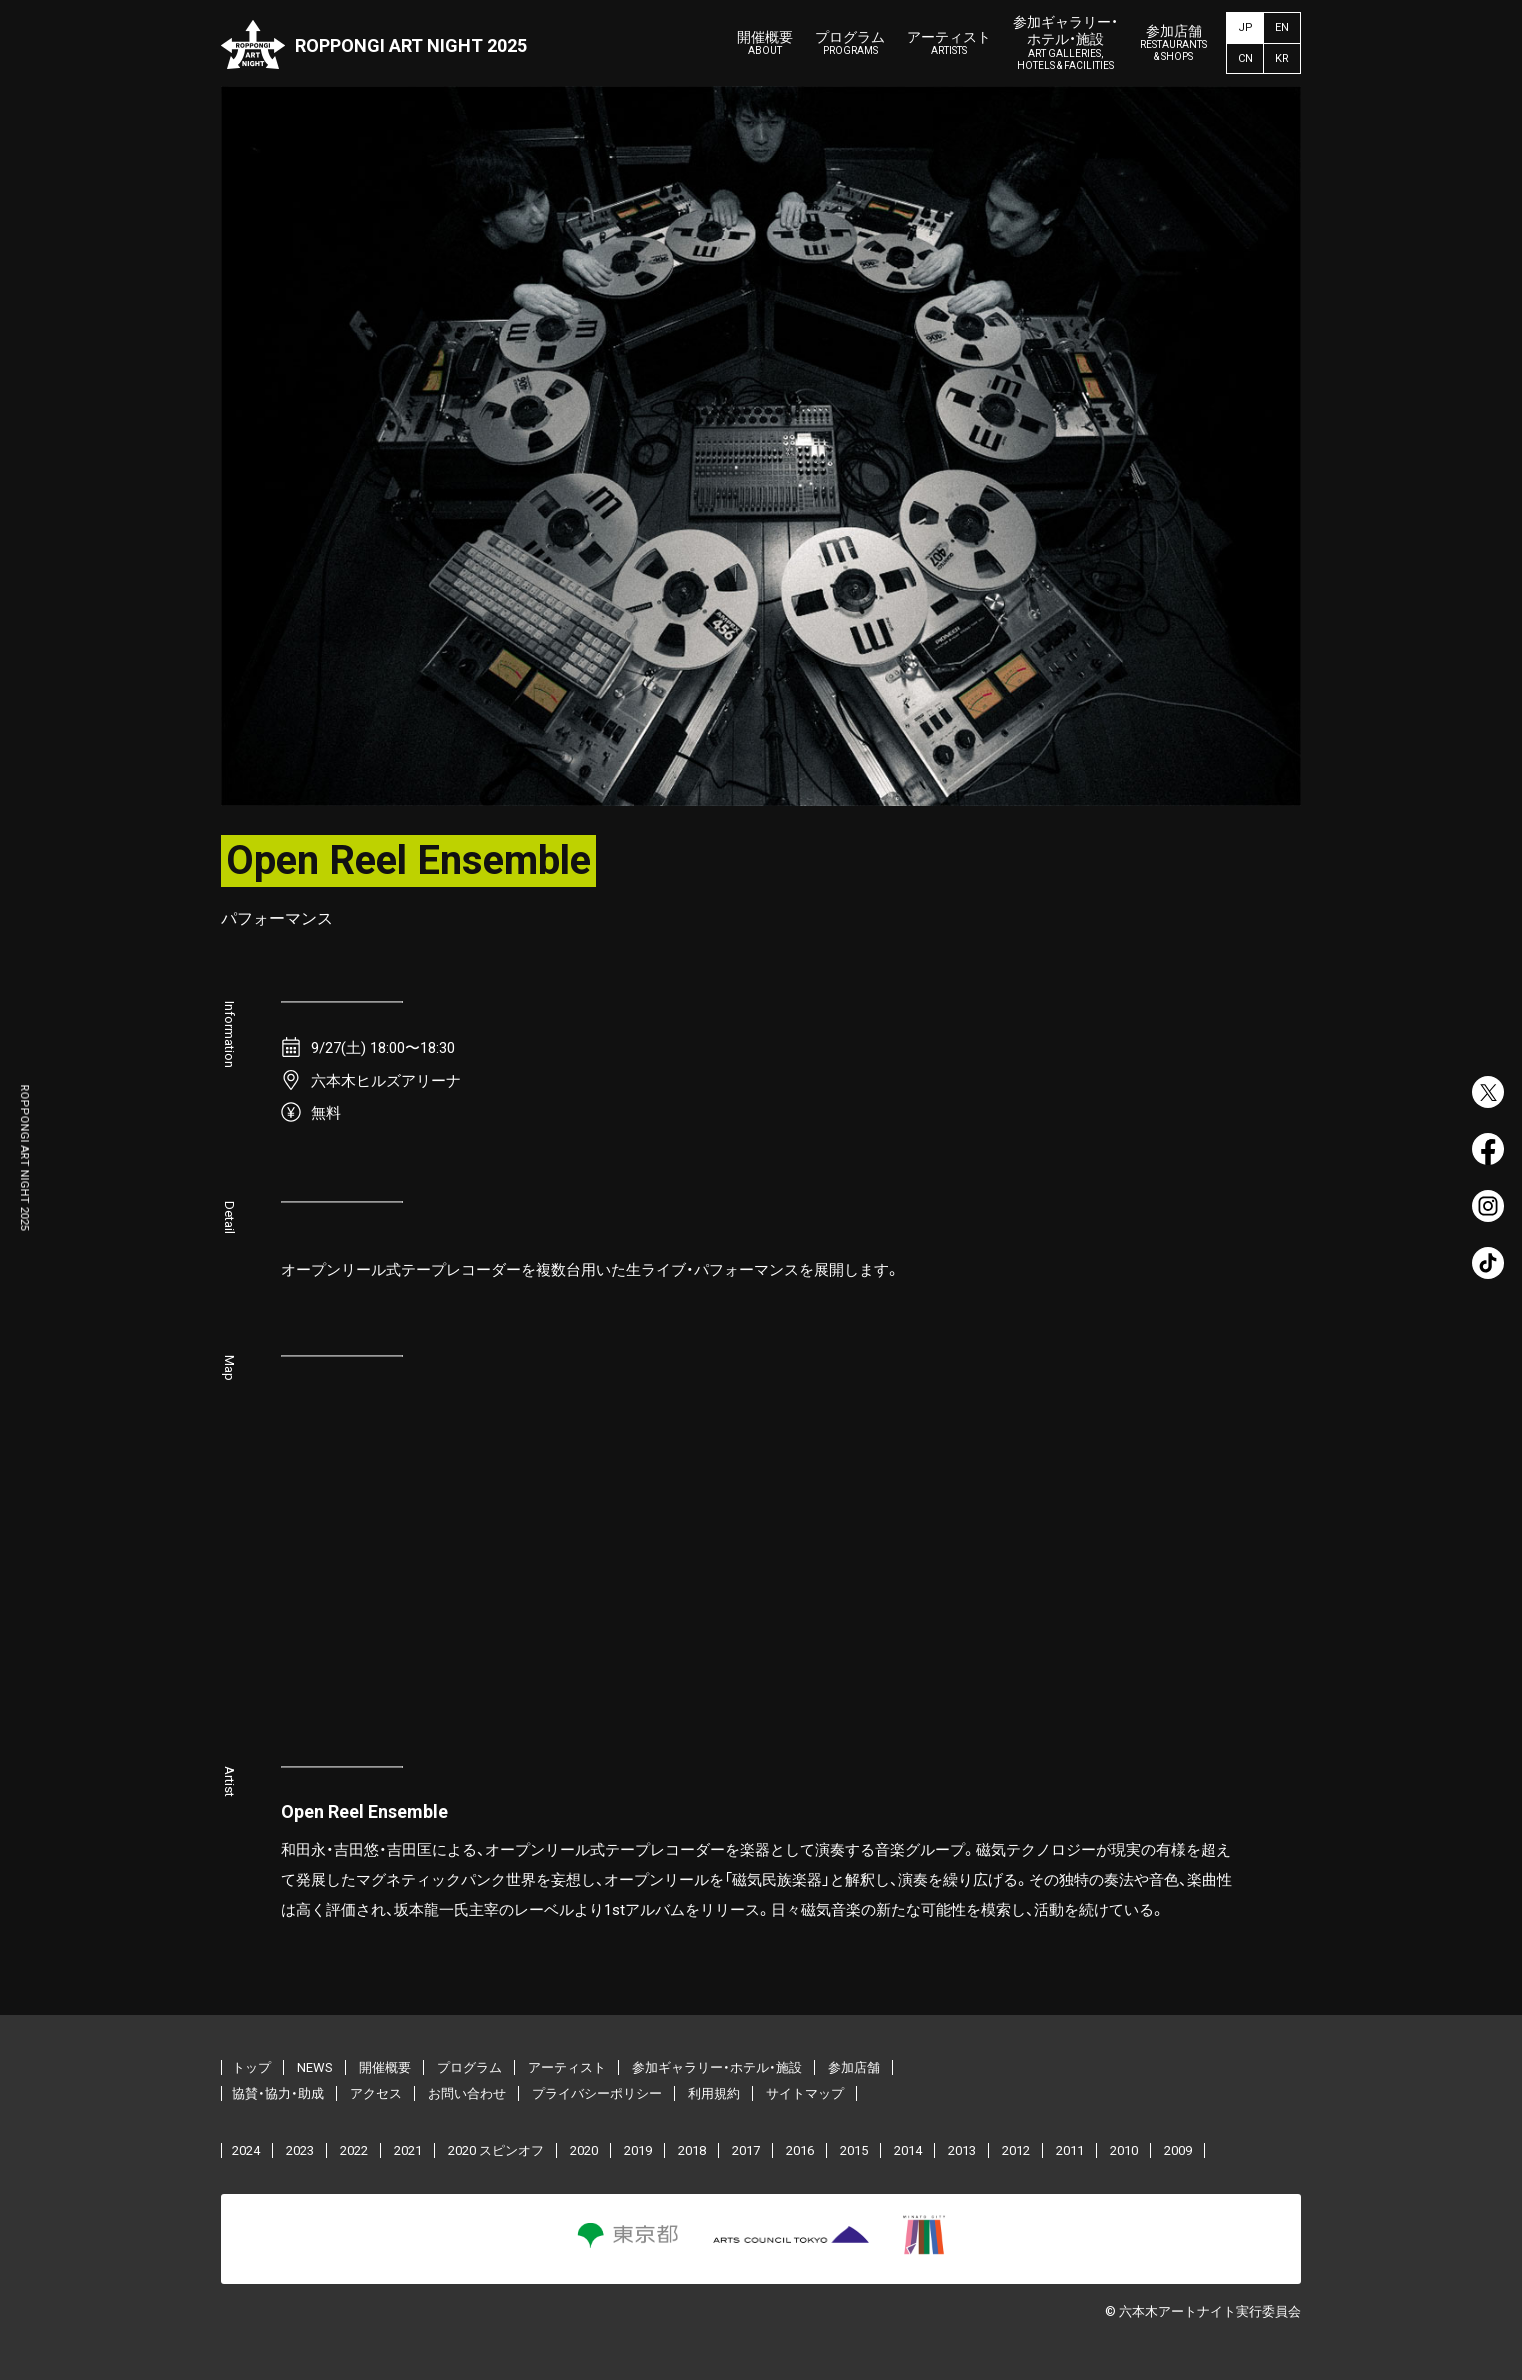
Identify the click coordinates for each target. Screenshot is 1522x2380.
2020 (584, 2150)
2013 (962, 2150)
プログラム (850, 43)
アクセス (376, 2093)
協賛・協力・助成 (278, 2093)
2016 (800, 2150)
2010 (1124, 2150)
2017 (746, 2150)
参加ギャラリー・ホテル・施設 (1065, 43)
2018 (692, 2150)
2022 (354, 2150)
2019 (638, 2150)
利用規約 (714, 2093)
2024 (246, 2150)
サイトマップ (805, 2093)
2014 (908, 2150)
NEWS (315, 2067)
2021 (408, 2150)
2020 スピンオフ (496, 2150)
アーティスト (949, 43)
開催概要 (765, 43)
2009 (1178, 2150)
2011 (1070, 2150)
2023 (300, 2150)
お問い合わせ (467, 2093)
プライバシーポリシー (597, 2093)
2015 (854, 2150)
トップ (251, 2067)
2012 (1016, 2150)
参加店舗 (1173, 43)
